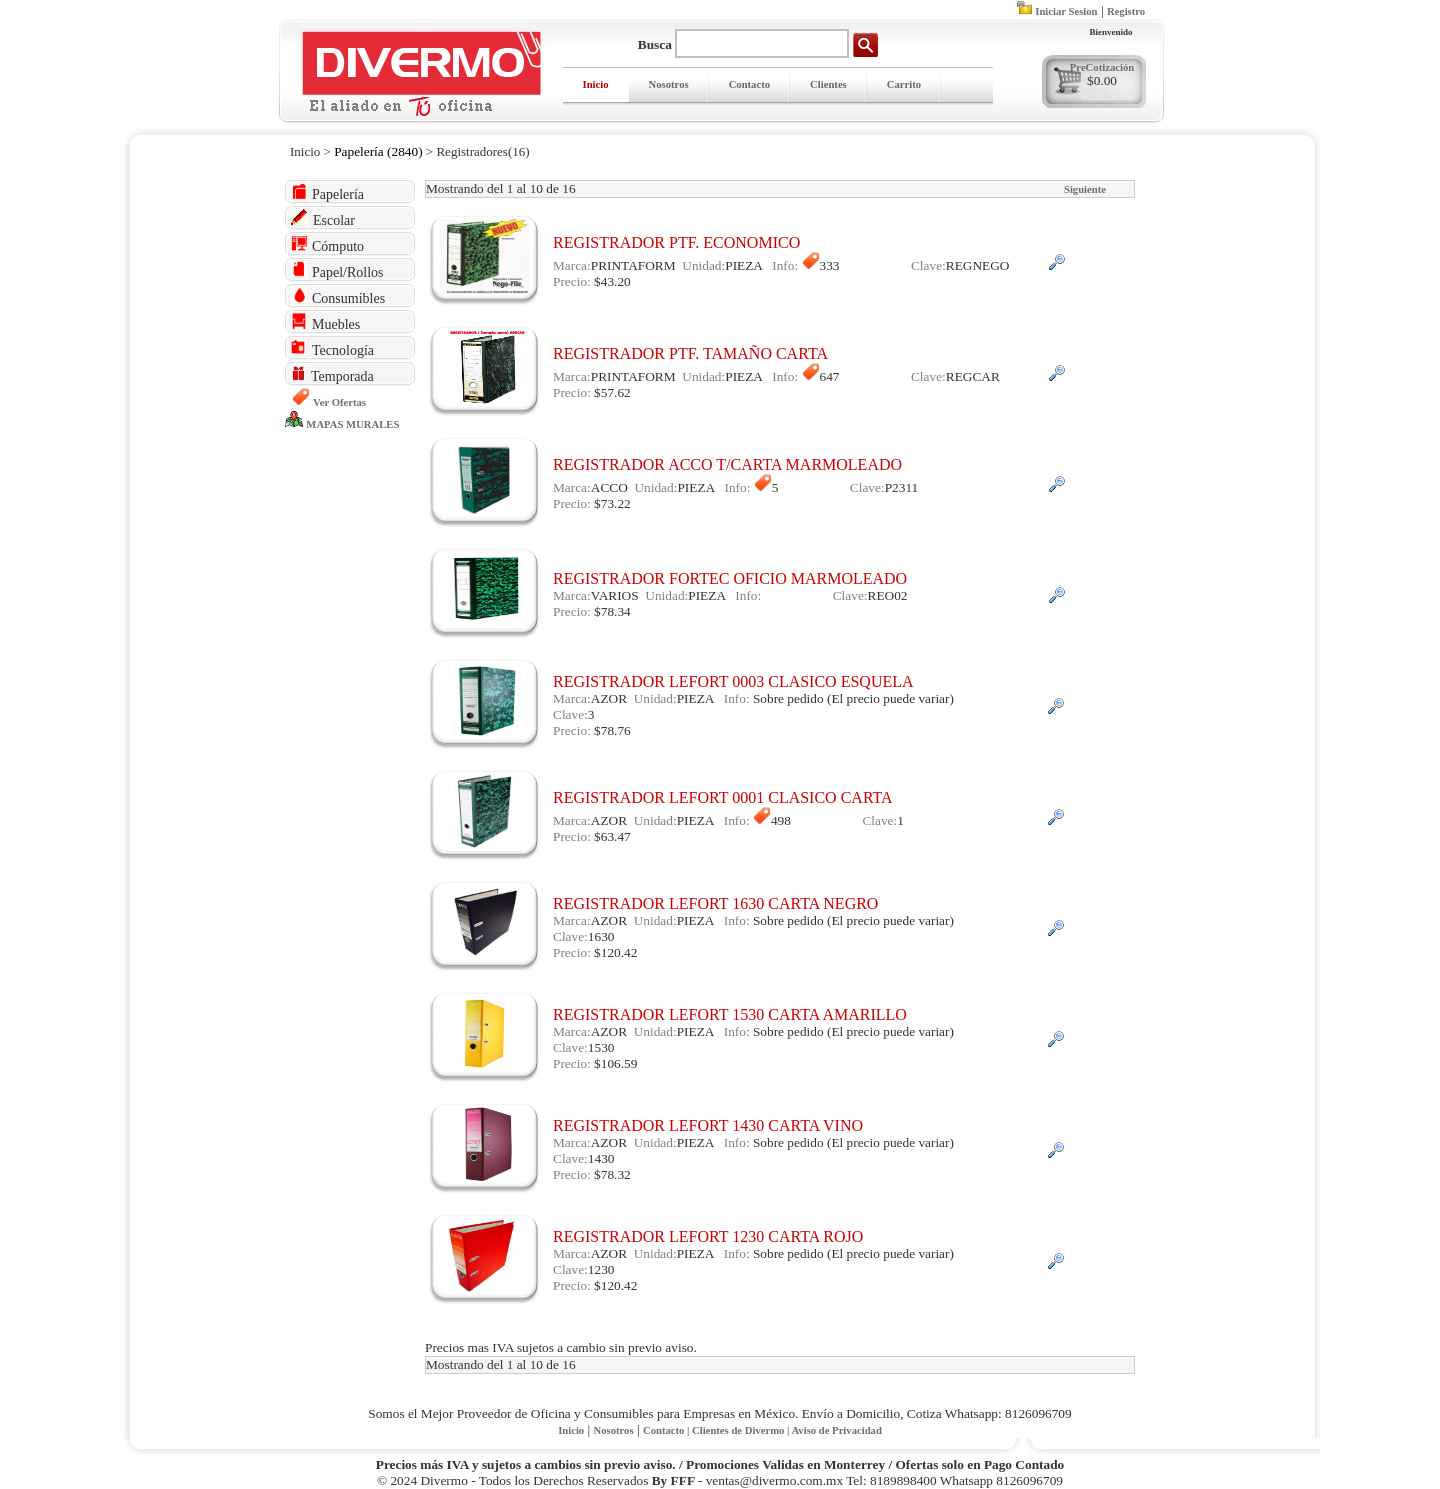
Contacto (749, 84)
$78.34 (612, 611)
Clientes (828, 84)
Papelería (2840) (378, 151)
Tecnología (332, 348)
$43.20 (612, 281)
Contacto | (667, 1430)
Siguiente (1085, 189)
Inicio (596, 84)
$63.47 (612, 836)
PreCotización (1102, 67)
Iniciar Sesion (1066, 11)
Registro (1126, 11)
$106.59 (615, 1063)
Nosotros (669, 84)
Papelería (327, 192)
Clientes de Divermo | (741, 1430)
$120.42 (615, 952)
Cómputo (327, 244)
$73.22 (612, 503)
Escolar (323, 218)
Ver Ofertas (339, 402)
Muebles (325, 322)
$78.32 (612, 1174)
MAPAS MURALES (352, 424)
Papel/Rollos (337, 270)
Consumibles (338, 296)
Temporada (332, 374)
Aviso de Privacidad (836, 1430)
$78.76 (612, 730)
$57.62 (612, 392)
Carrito (904, 84)
